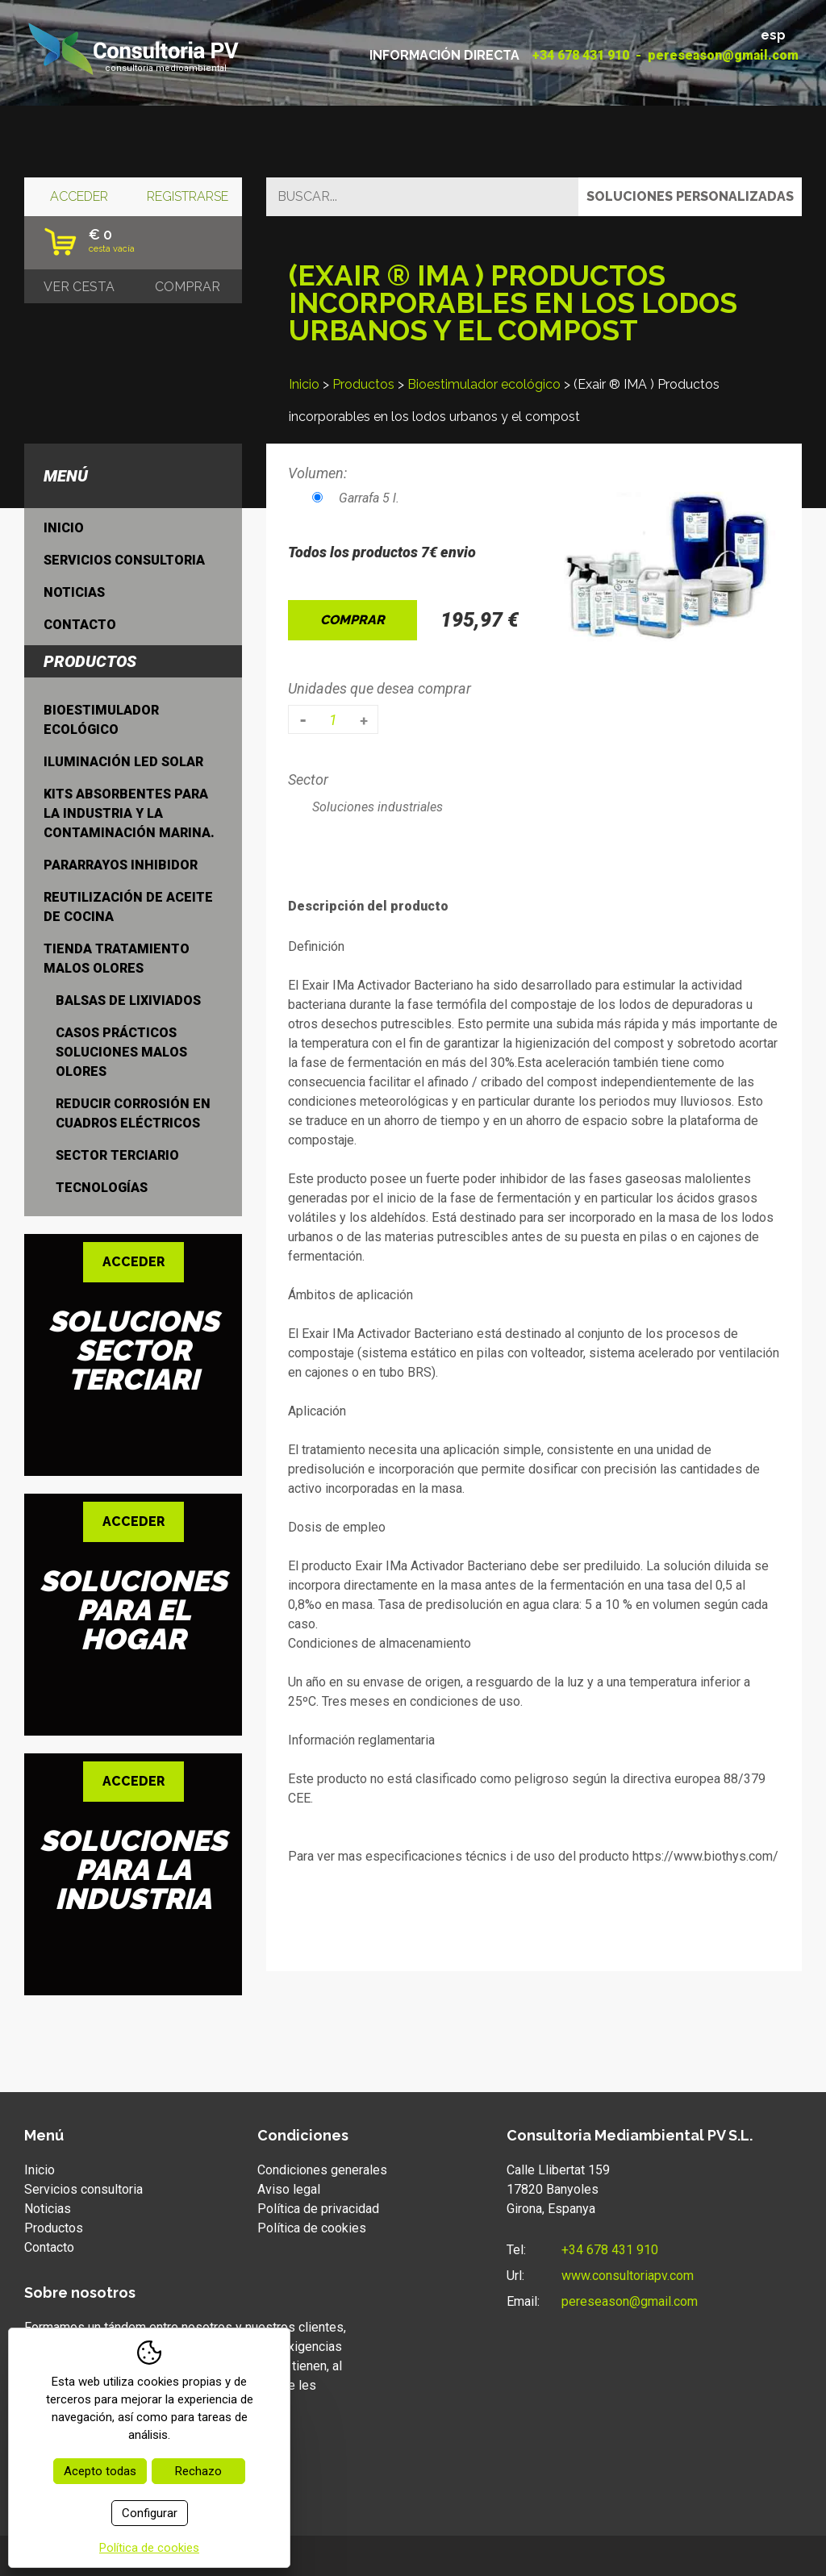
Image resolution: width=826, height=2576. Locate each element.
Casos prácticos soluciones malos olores (121, 1052)
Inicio (304, 384)
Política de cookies (311, 2228)
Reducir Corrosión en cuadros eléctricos (133, 1113)
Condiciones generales (322, 2170)
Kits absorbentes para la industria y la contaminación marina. (129, 813)
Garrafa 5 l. (355, 498)
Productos (363, 384)
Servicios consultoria (124, 560)
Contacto (80, 624)
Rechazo (198, 2471)
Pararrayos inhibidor (121, 865)
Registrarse (187, 196)
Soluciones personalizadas (690, 196)
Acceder (79, 196)
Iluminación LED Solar (123, 761)
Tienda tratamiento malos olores (117, 958)
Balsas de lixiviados (128, 1000)
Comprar (352, 619)
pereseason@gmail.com (723, 55)
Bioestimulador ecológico (484, 384)
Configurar (149, 2513)
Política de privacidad (318, 2208)
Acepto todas (100, 2471)
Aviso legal (288, 2189)
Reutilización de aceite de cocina (128, 907)
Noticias (74, 592)
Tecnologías (102, 1187)
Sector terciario (117, 1155)
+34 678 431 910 (580, 55)
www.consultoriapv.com (627, 2275)
